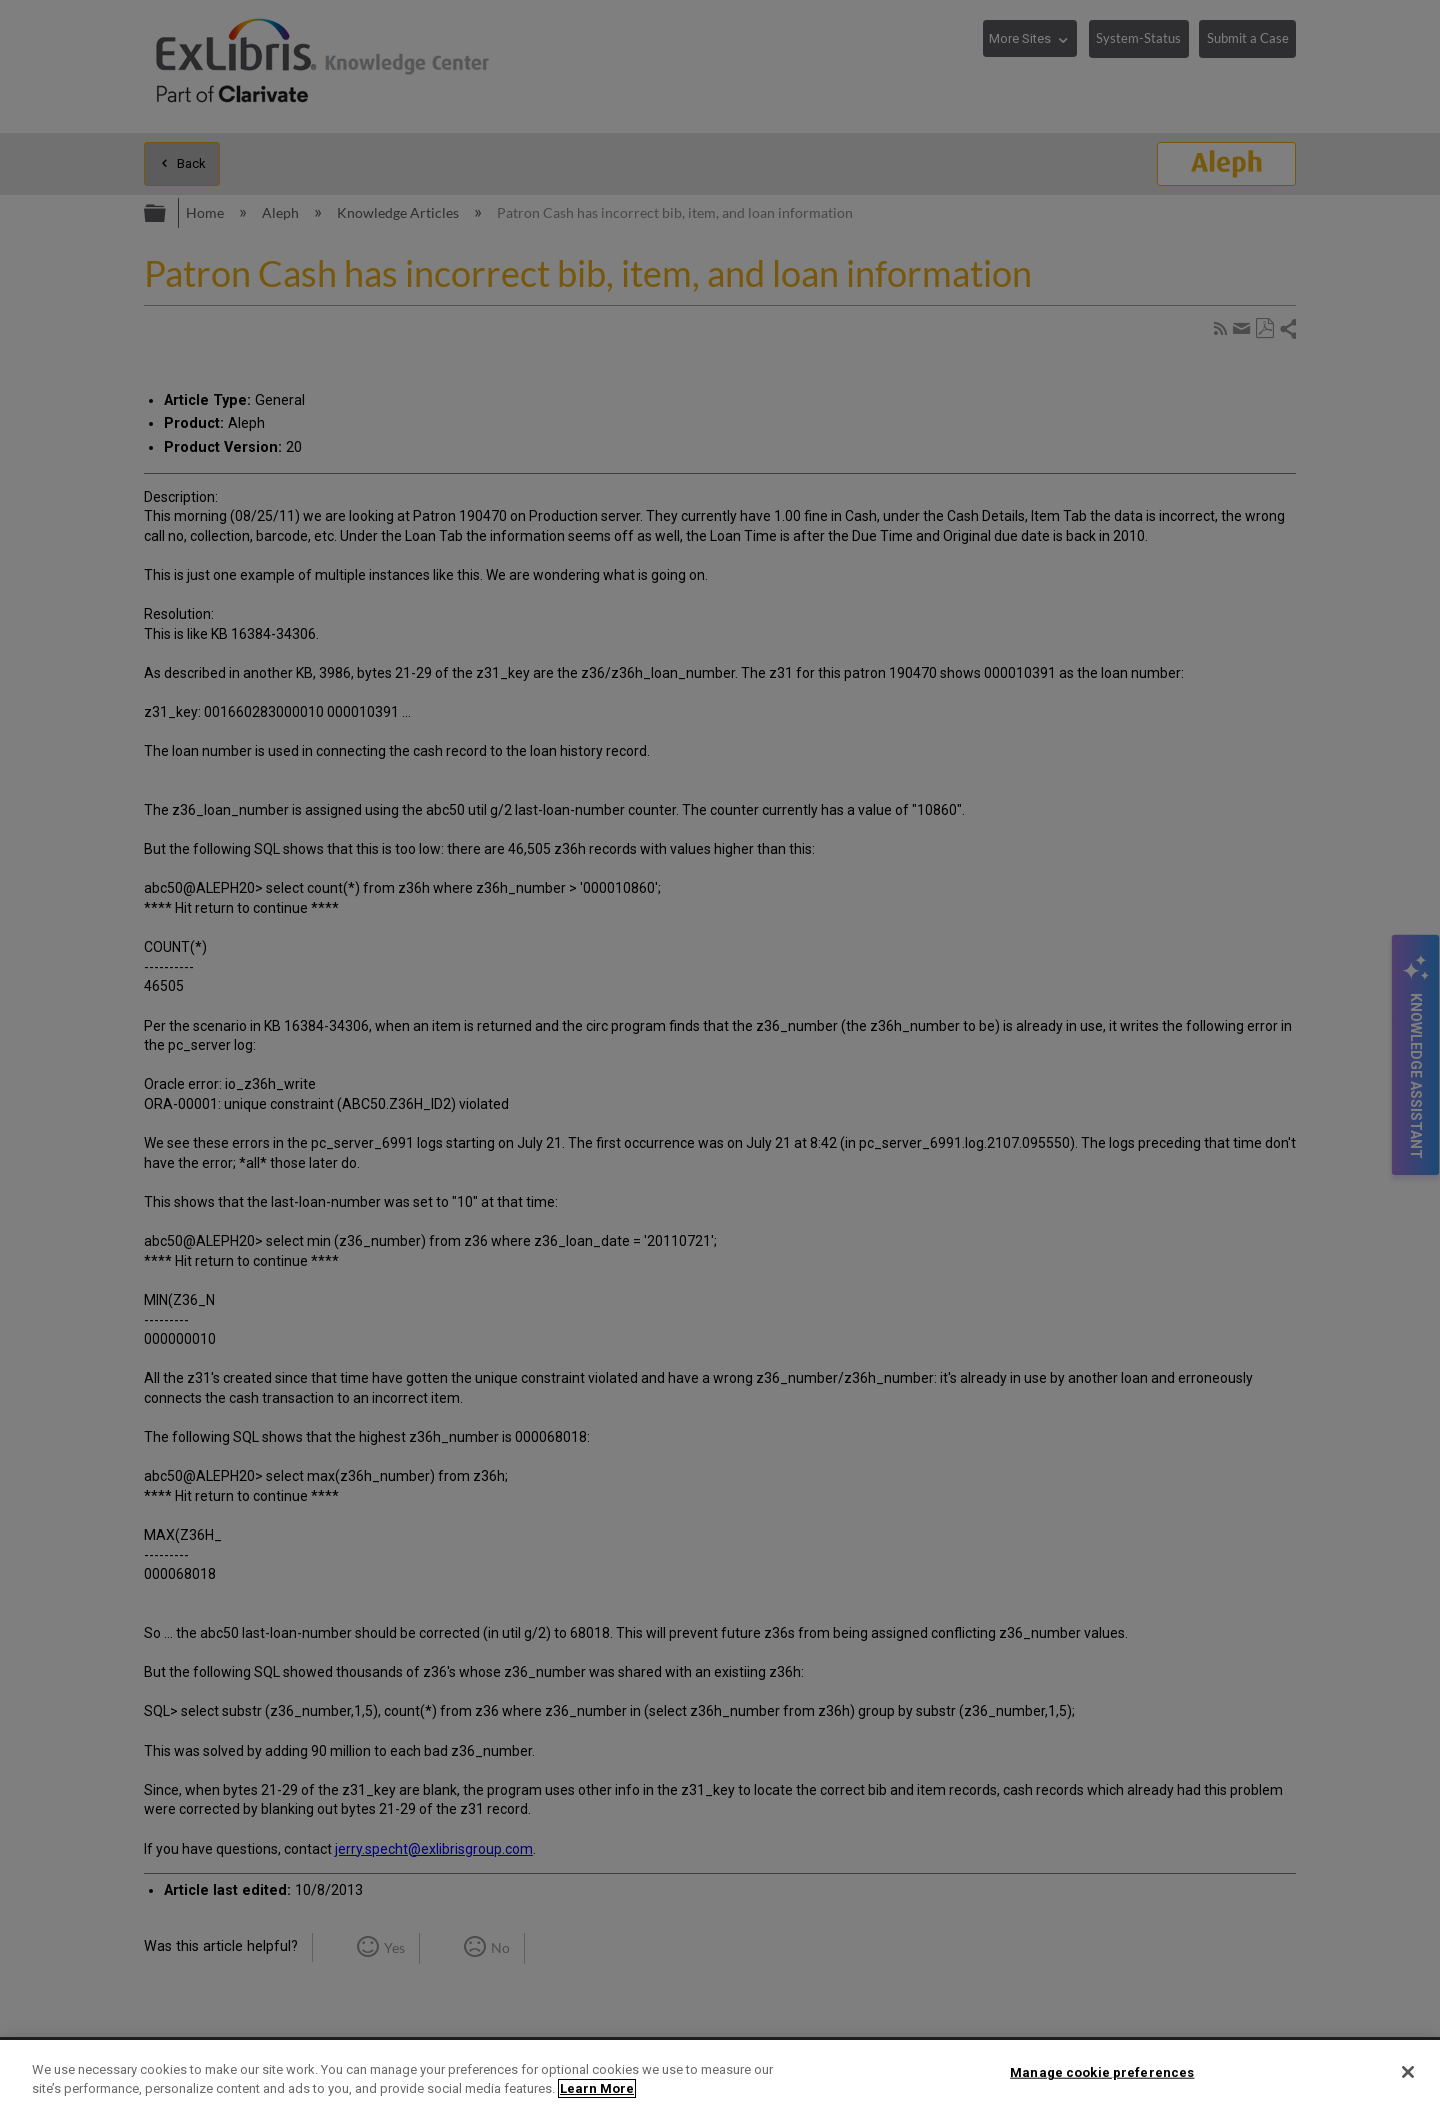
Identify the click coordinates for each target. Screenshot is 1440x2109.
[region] (720, 2074)
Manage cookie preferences (1102, 2072)
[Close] (1408, 2072)
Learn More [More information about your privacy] (597, 2088)
